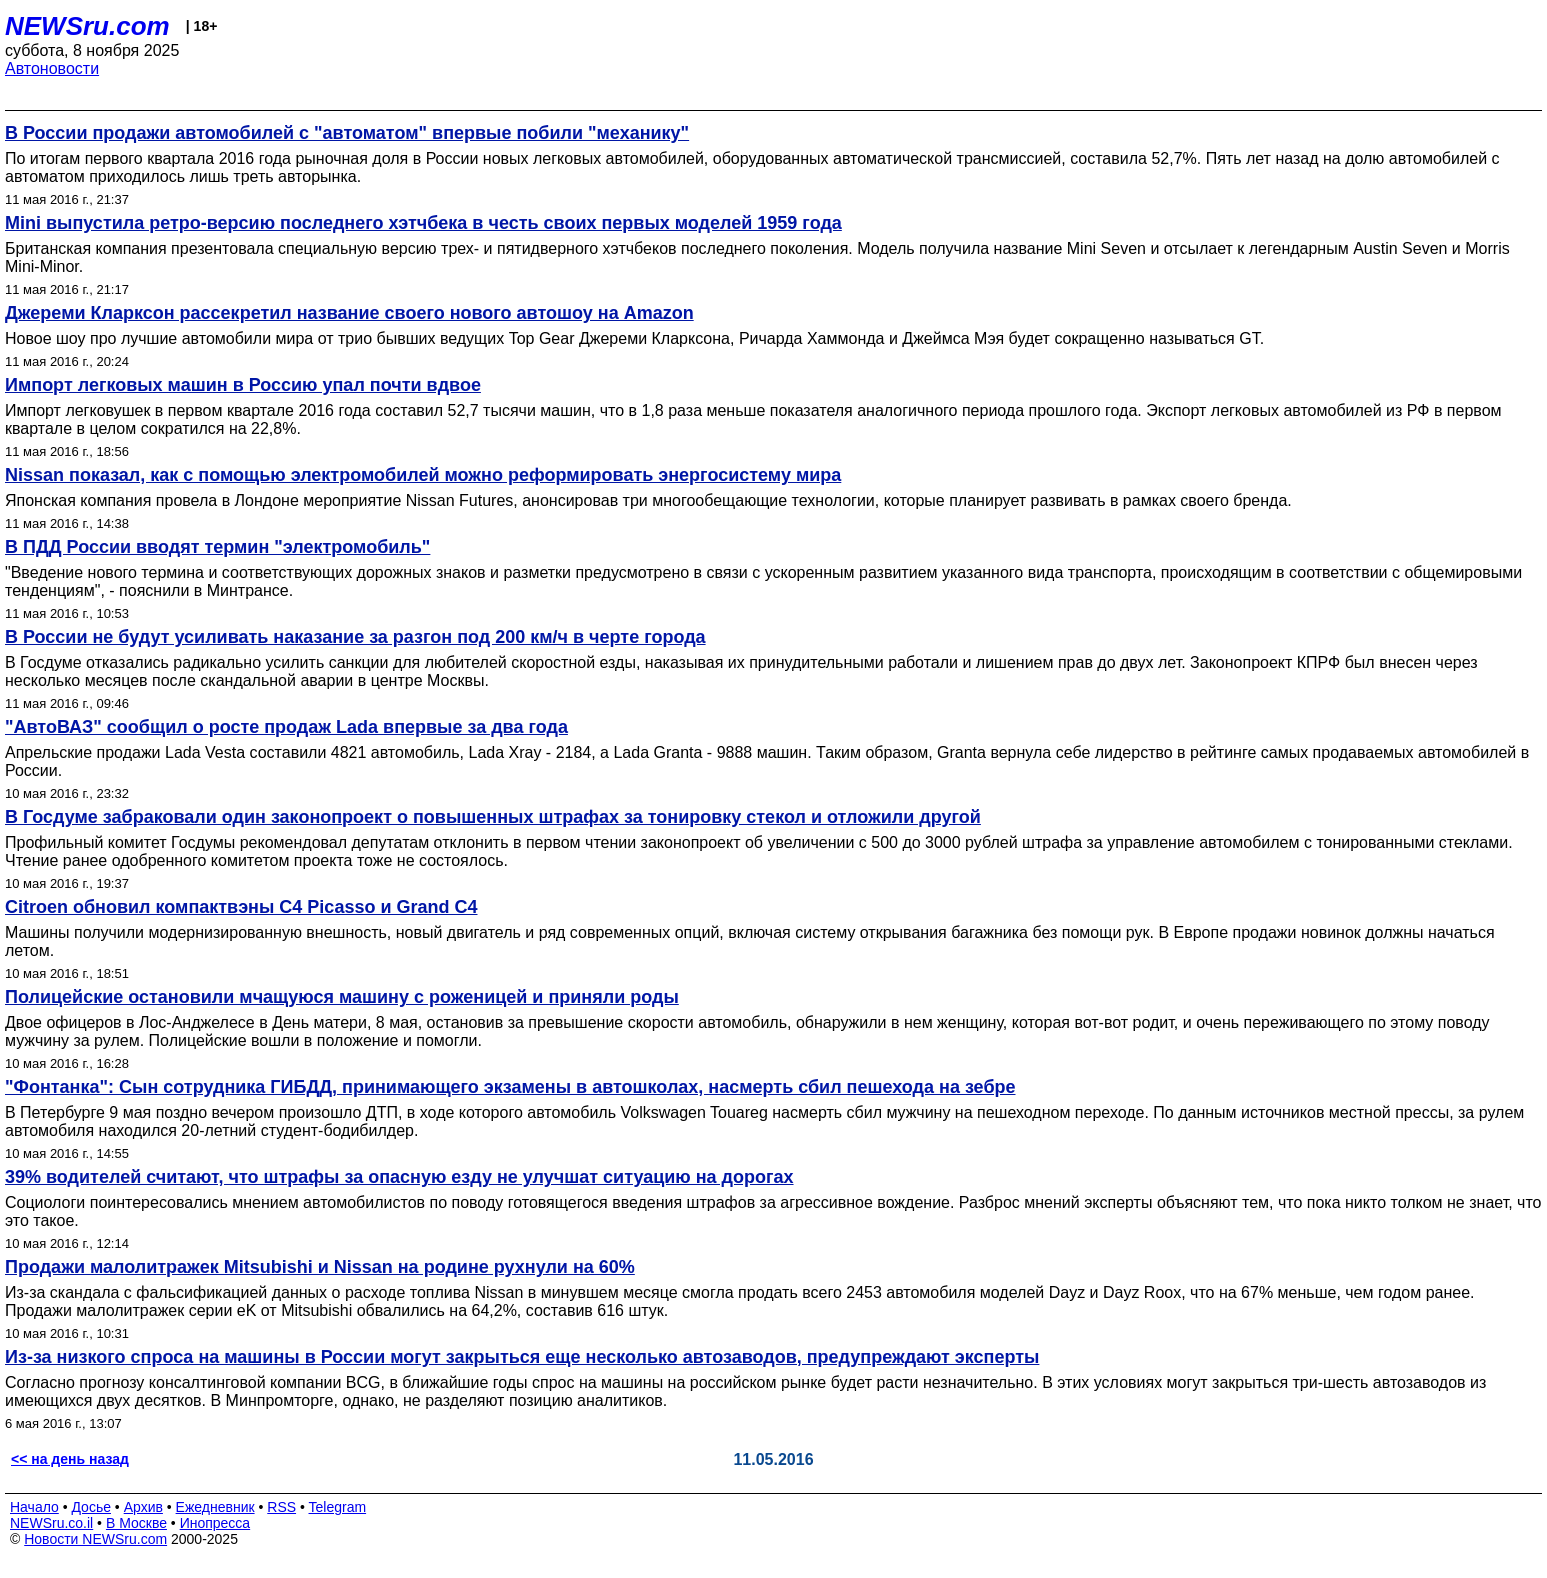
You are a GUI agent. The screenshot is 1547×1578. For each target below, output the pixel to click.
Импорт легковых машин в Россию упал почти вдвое (243, 385)
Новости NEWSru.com (95, 1539)
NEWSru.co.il (51, 1523)
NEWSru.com (87, 26)
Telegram (338, 1507)
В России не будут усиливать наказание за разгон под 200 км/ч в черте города (355, 637)
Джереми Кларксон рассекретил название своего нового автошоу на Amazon (349, 313)
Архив (143, 1507)
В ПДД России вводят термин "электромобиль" (217, 547)
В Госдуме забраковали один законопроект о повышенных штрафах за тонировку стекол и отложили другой (493, 817)
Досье (91, 1507)
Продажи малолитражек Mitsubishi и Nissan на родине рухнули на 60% (320, 1267)
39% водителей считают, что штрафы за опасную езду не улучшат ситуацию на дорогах (399, 1177)
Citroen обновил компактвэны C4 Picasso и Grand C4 (241, 907)
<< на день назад (70, 1459)
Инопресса (215, 1523)
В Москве (136, 1523)
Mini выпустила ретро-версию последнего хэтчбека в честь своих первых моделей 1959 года (423, 223)
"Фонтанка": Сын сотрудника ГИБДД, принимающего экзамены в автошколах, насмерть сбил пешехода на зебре (510, 1087)
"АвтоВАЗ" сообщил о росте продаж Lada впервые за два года (286, 727)
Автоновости (52, 68)
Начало (34, 1507)
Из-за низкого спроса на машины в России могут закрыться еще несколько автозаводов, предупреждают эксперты (522, 1357)
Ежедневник (215, 1507)
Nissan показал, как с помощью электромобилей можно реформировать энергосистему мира (423, 475)
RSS (281, 1507)
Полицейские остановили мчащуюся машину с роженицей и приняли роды (342, 997)
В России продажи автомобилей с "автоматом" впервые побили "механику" (347, 133)
